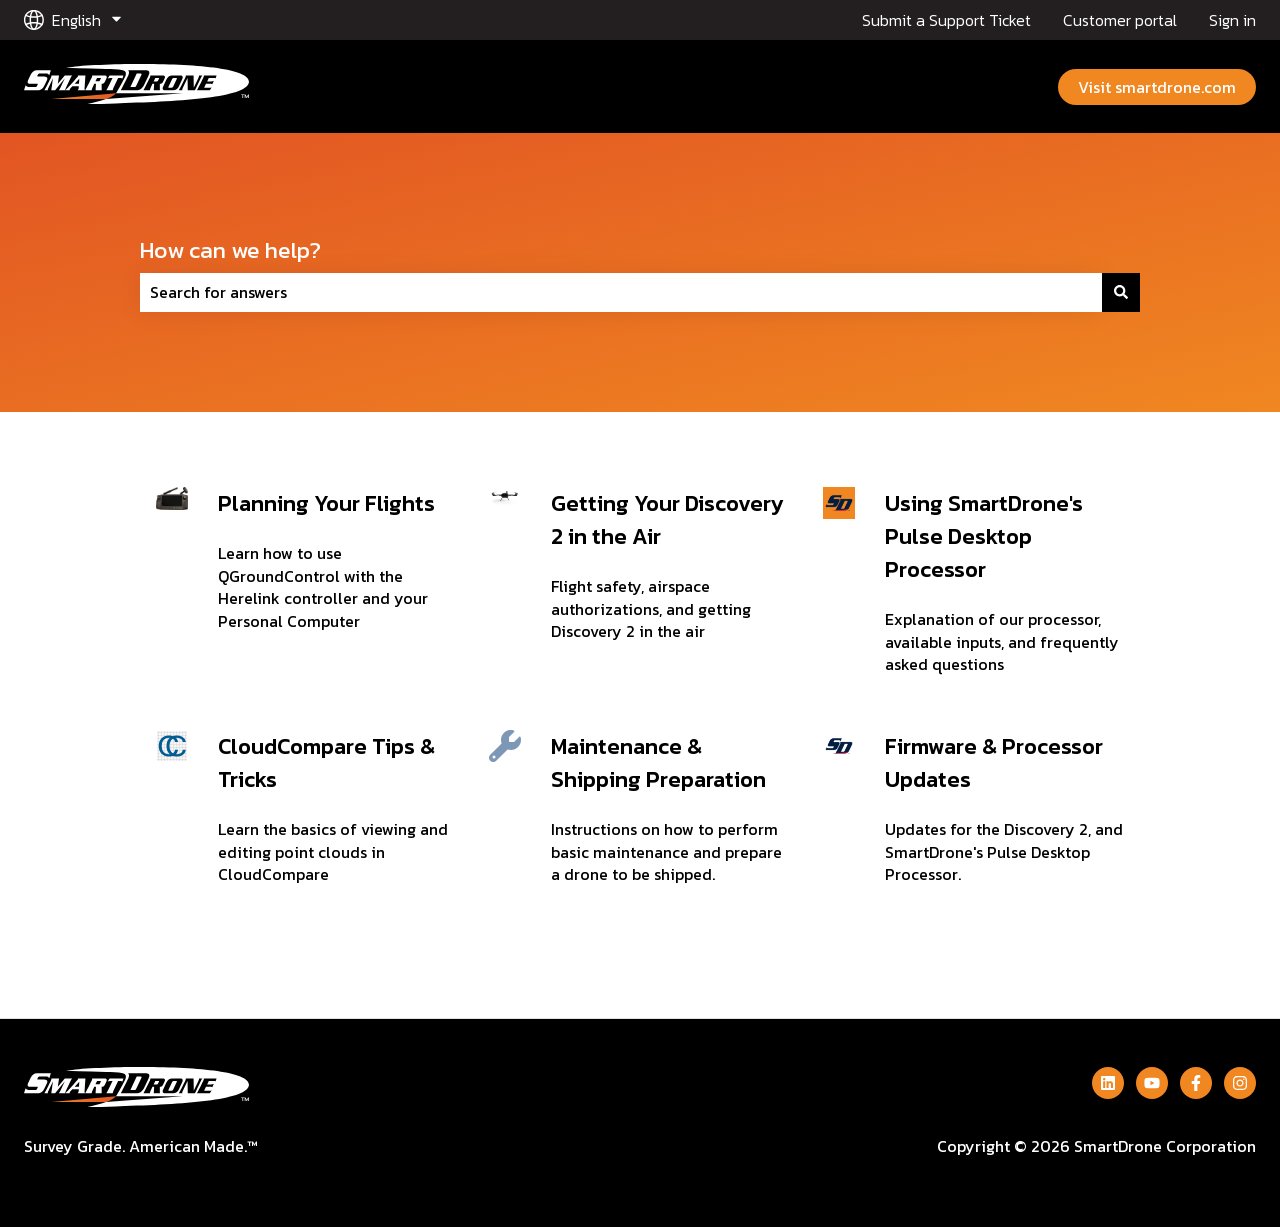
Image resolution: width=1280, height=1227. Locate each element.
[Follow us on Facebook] (1196, 1083)
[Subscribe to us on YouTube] (1152, 1083)
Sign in (1232, 20)
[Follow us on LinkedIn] (1108, 1083)
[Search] (1121, 292)
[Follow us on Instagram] (1240, 1083)
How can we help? (230, 250)
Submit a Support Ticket (946, 20)
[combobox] (621, 292)
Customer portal (1120, 20)
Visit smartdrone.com (1157, 87)
